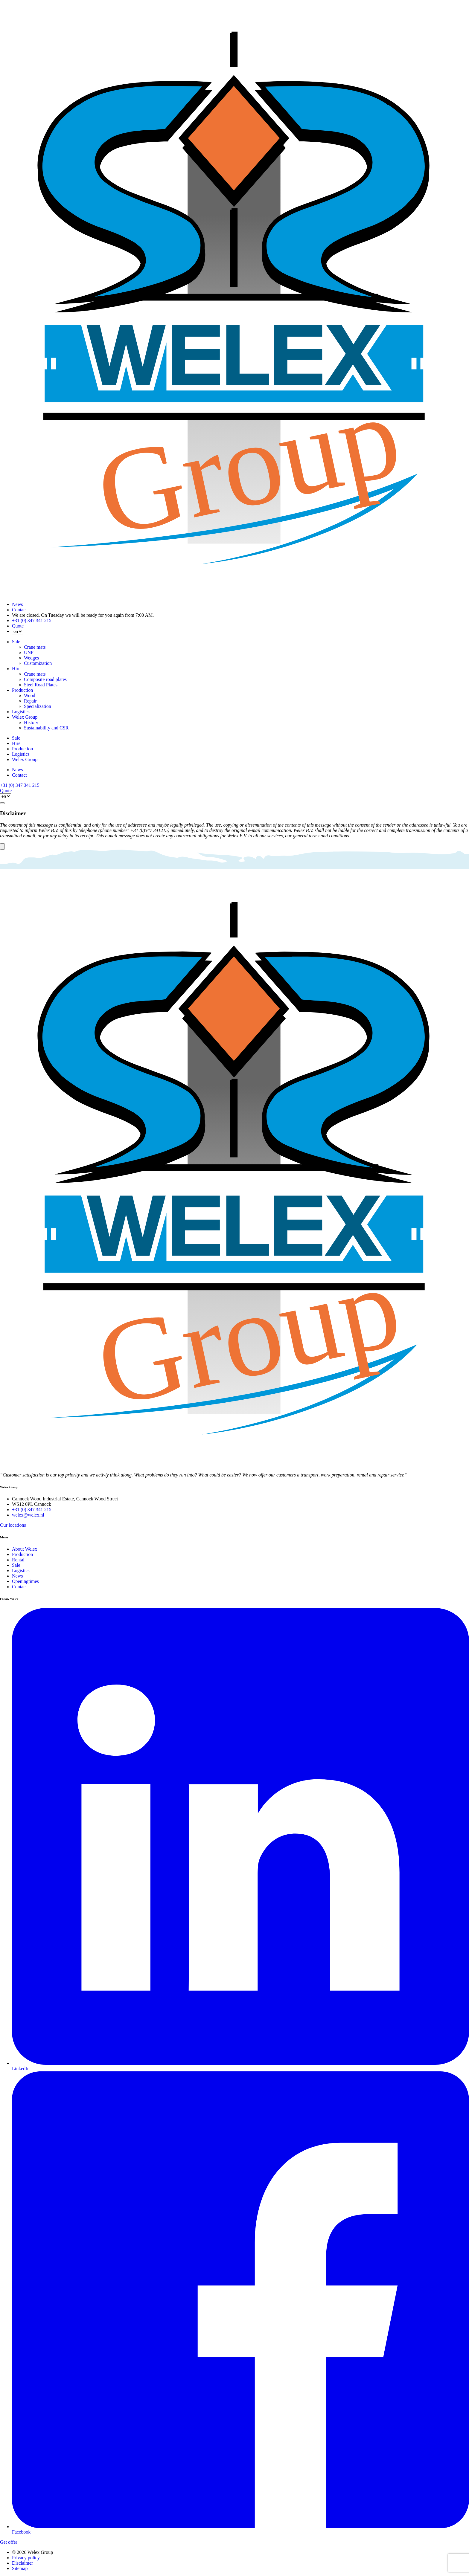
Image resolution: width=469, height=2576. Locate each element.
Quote (18, 625)
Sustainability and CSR (46, 727)
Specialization (37, 706)
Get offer (8, 2542)
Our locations (13, 1525)
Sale (16, 641)
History (31, 722)
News (17, 604)
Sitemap (20, 2568)
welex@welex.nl (28, 1514)
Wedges (31, 657)
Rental (18, 1559)
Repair (30, 700)
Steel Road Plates (40, 684)
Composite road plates (45, 679)
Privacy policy (26, 2557)
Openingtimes (25, 1581)
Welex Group (24, 717)
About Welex (24, 1549)
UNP (29, 652)
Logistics (21, 711)
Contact (19, 609)
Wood (29, 695)
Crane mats (34, 647)
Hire (16, 668)
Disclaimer (22, 2563)
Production (22, 690)
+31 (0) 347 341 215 (31, 620)
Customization (38, 663)
